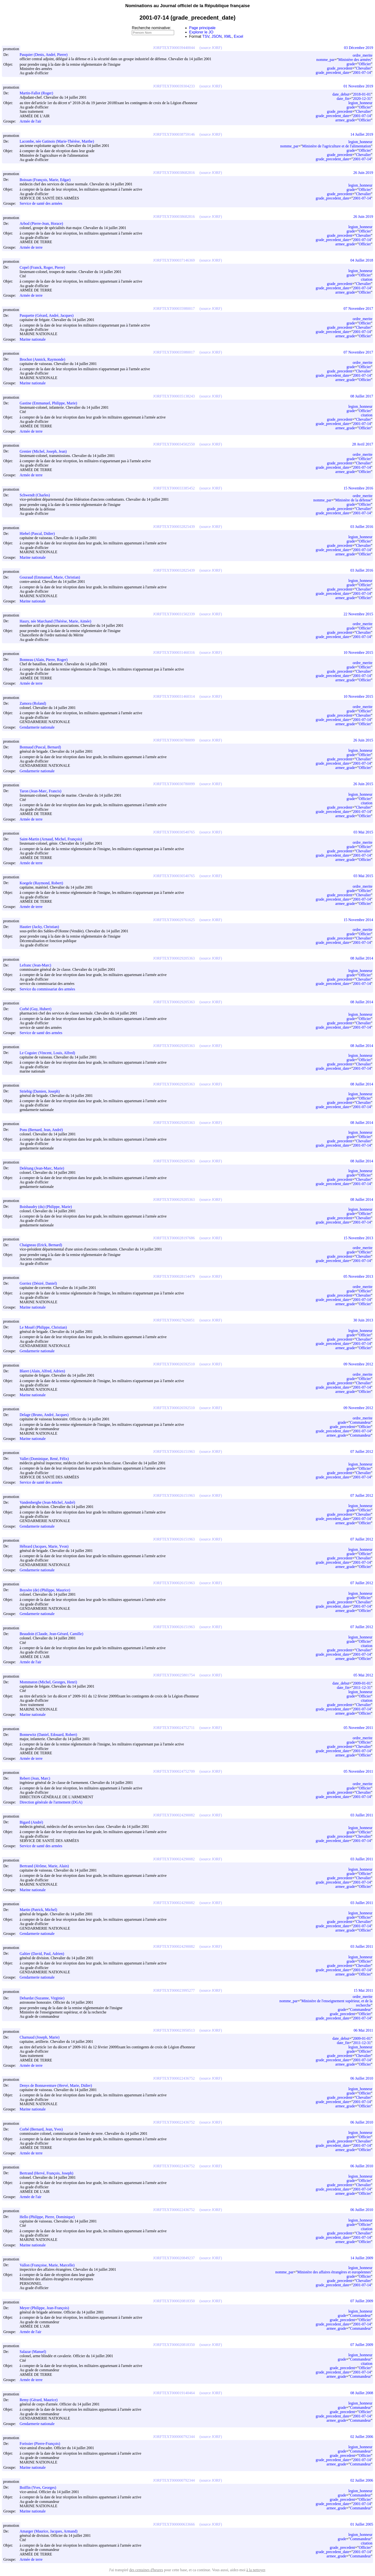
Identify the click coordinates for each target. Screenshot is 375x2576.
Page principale (202, 28)
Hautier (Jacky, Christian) (41, 927)
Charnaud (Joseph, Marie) (42, 2037)
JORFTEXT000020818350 (174, 2301)
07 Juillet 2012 (361, 1451)
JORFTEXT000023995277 (174, 1990)
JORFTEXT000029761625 (174, 920)
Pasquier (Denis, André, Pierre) (46, 55)
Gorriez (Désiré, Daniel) (40, 1283)
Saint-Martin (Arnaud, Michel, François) (53, 839)
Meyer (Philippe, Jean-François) (46, 2308)
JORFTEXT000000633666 (174, 2524)
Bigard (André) (33, 1822)
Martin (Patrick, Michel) (40, 1910)
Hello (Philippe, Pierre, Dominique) (49, 2217)
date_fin (343, 99)
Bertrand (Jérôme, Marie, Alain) (46, 1866)
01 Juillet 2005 (361, 2524)
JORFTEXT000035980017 (174, 308)
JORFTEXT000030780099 (174, 740)
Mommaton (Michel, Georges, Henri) (50, 1682)
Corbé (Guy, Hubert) (38, 1009)
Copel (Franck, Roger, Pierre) (44, 267)
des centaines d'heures (146, 2570)
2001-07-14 (362, 72)
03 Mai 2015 (363, 832)
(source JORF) (210, 48)
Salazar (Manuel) (35, 2352)
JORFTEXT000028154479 (174, 1276)
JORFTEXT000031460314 (174, 696)
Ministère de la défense (353, 500)
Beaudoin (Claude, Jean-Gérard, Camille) (54, 1634)
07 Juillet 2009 (361, 2301)
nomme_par (325, 60)
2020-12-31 (362, 99)
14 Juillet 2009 (361, 2258)
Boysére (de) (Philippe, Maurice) (47, 1590)
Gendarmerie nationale (37, 727)
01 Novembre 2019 (358, 86)
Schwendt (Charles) (37, 495)
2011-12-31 (362, 1687)
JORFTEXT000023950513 (174, 2030)
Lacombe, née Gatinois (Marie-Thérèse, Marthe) (59, 141)
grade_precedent (339, 68)
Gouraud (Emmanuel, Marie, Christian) (52, 577)
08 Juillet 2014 (361, 958)
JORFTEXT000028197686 (174, 1238)
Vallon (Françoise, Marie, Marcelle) (49, 2265)
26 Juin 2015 (363, 740)
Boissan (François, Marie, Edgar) (47, 180)
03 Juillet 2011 (361, 1815)
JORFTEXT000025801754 (174, 1675)
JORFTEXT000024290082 (174, 1815)
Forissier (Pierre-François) (42, 2444)
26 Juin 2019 (363, 173)
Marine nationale (33, 339)
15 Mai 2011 (363, 1990)
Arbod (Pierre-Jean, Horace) (43, 223)
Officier (365, 64)
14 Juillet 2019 (361, 134)
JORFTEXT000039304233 (174, 86)
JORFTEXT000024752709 (174, 1771)
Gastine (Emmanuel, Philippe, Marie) (50, 403)
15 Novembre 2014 (358, 920)
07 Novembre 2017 (358, 308)
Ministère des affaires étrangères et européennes (334, 2272)
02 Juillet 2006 (361, 2437)
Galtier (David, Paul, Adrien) (44, 1954)
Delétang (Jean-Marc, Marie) (44, 1168)
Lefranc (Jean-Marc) (37, 965)
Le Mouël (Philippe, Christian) (45, 1327)
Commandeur (360, 1422)
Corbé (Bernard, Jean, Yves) (43, 2129)
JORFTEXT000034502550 (174, 444)
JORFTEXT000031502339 (174, 614)
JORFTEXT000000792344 (174, 2437)
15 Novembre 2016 (358, 488)
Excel (238, 36)
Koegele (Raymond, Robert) (43, 883)
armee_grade (345, 120)
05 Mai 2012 (363, 1675)
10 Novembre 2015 (358, 652)
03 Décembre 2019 (358, 48)
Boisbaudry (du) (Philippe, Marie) (48, 1207)
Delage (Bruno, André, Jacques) (46, 1415)
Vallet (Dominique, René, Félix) (46, 1459)
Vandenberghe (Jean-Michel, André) (49, 1502)
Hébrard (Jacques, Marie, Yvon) (46, 1546)
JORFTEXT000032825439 (174, 527)
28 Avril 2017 (362, 444)
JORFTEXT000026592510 (174, 1364)
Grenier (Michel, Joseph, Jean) (45, 451)
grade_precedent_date (332, 72)
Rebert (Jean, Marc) (37, 1778)
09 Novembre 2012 (358, 1364)
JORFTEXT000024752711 (174, 1728)
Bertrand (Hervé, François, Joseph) (48, 2173)
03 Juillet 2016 (361, 527)
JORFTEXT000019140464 (174, 2393)
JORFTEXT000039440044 (174, 48)
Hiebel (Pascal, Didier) (39, 533)
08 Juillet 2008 (361, 2393)
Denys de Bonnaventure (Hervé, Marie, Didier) (58, 2085)
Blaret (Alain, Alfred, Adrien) (44, 1371)
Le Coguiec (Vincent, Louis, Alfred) (49, 1053)
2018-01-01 (362, 94)
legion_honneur (360, 103)
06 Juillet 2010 (361, 2078)
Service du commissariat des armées (47, 989)
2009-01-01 (362, 1683)
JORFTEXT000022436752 (174, 2078)
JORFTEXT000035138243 (174, 396)
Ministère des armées (354, 60)
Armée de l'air (30, 121)
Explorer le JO (201, 32)
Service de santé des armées (41, 204)
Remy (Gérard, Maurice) (41, 2400)
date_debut (340, 94)
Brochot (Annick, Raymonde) (45, 359)
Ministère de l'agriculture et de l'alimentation (336, 146)
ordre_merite (362, 55)
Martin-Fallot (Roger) (38, 93)
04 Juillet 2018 (361, 260)
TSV (206, 36)
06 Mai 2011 (363, 2030)
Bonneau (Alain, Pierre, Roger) (46, 660)
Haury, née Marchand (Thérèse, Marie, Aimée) (57, 621)
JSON (216, 36)
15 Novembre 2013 (358, 1238)
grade (351, 64)
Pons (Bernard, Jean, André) (43, 1130)
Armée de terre (31, 247)
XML (228, 36)
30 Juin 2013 (363, 1320)
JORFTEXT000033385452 (174, 488)
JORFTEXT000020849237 (174, 2258)
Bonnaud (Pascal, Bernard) (42, 747)
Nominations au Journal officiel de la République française (187, 5)
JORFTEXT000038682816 (174, 173)
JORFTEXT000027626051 (174, 1320)
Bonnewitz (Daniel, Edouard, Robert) (50, 1735)
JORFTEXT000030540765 (174, 832)
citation (366, 279)
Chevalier (363, 68)
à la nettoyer (255, 2570)
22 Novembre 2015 (358, 614)
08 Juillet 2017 (361, 396)
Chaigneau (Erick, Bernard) (43, 1245)
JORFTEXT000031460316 (174, 652)
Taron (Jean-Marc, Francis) (43, 791)
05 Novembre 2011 (358, 1728)
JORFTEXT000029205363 (174, 958)
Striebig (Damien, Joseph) (42, 1091)
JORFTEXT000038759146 (174, 134)
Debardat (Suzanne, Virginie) (44, 1998)
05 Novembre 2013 (358, 1276)
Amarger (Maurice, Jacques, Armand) (51, 2531)
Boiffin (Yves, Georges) (40, 2487)
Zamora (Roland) (35, 703)
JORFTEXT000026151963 (174, 1451)
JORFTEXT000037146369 (174, 260)
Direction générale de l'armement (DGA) (51, 1802)
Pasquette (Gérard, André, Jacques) (49, 315)
